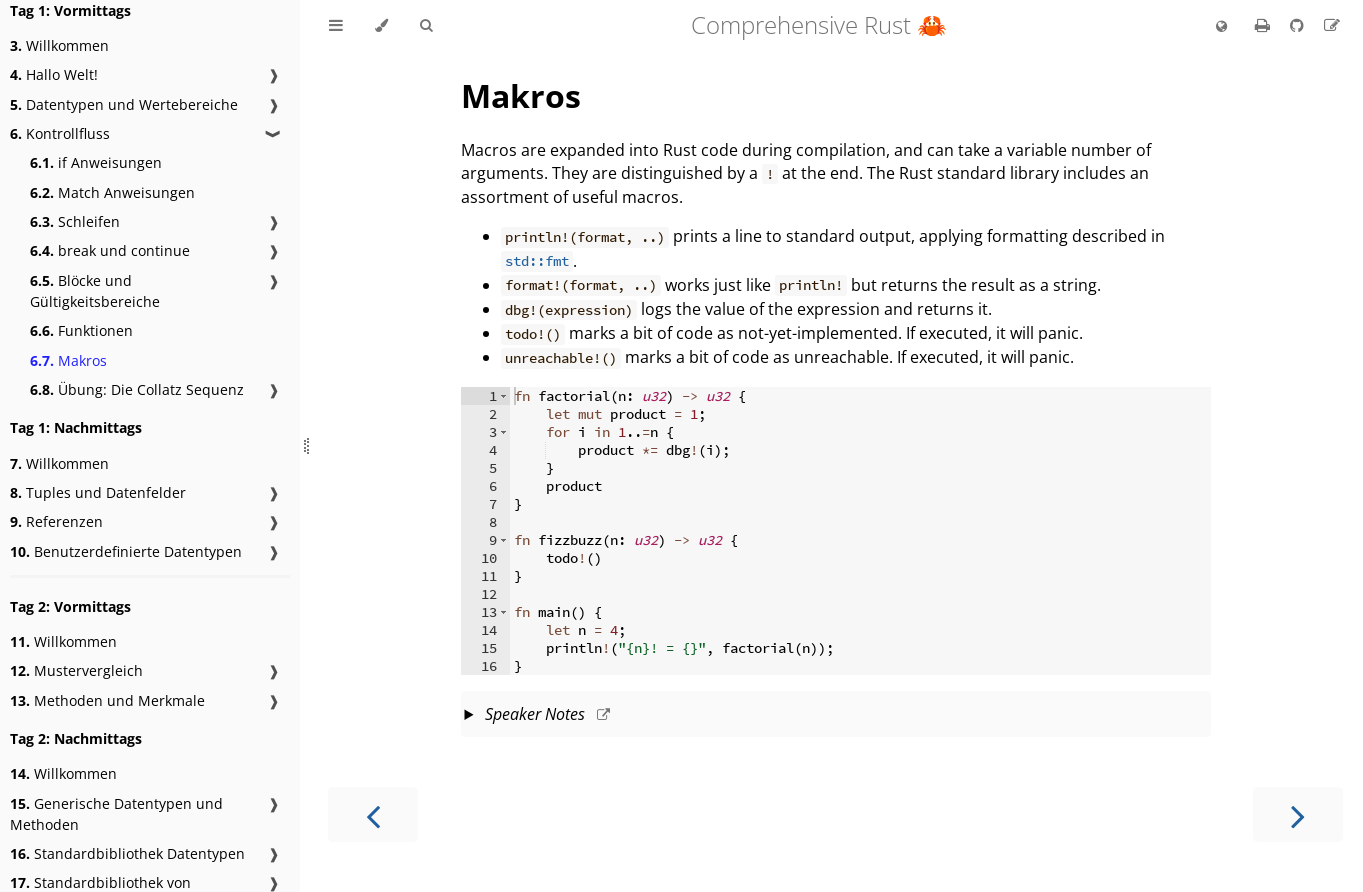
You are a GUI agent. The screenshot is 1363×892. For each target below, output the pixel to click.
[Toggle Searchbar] (426, 26)
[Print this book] (1264, 25)
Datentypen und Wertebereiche (124, 104)
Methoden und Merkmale (107, 700)
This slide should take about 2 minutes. (836, 716)
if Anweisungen (96, 162)
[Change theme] (381, 26)
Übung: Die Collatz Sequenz (137, 389)
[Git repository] (1299, 25)
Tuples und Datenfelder (98, 492)
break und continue (110, 250)
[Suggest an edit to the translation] (1332, 25)
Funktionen (81, 330)
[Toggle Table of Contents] (336, 26)
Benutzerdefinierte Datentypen (126, 551)
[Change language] (1221, 27)
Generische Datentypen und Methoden (116, 814)
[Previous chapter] (373, 814)
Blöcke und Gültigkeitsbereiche (95, 291)
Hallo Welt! (54, 74)
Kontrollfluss (60, 133)
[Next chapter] (1298, 814)
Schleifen (75, 221)
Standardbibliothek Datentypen (127, 853)
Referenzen (56, 521)
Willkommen (59, 45)
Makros (68, 360)
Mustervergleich (76, 670)
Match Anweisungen (112, 192)
